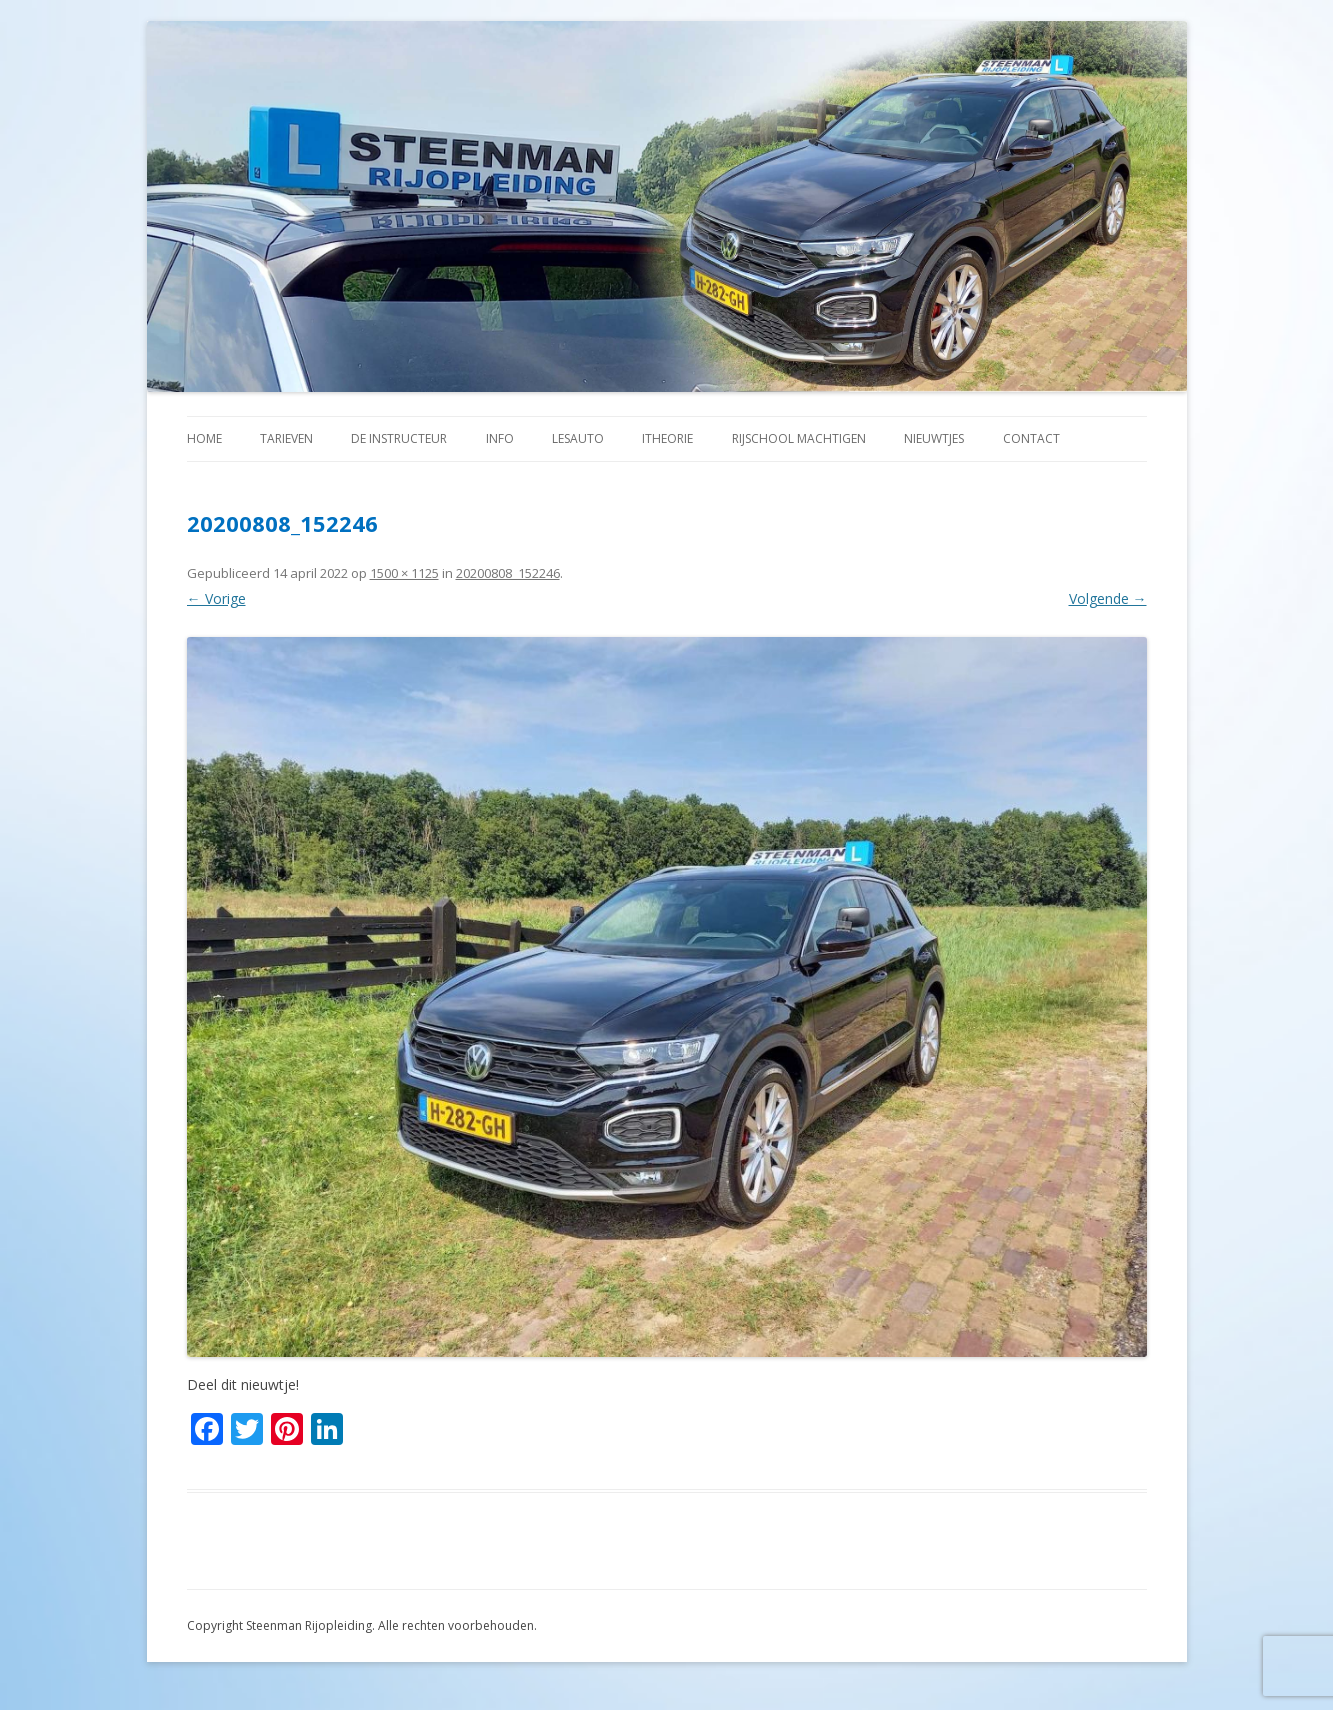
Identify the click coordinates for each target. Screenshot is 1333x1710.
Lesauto (578, 438)
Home (204, 438)
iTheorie (667, 438)
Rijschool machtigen (799, 438)
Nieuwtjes (934, 438)
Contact (1031, 438)
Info (500, 438)
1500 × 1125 (404, 573)
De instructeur (399, 438)
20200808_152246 (508, 573)
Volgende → (1108, 598)
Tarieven (286, 438)
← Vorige (216, 598)
